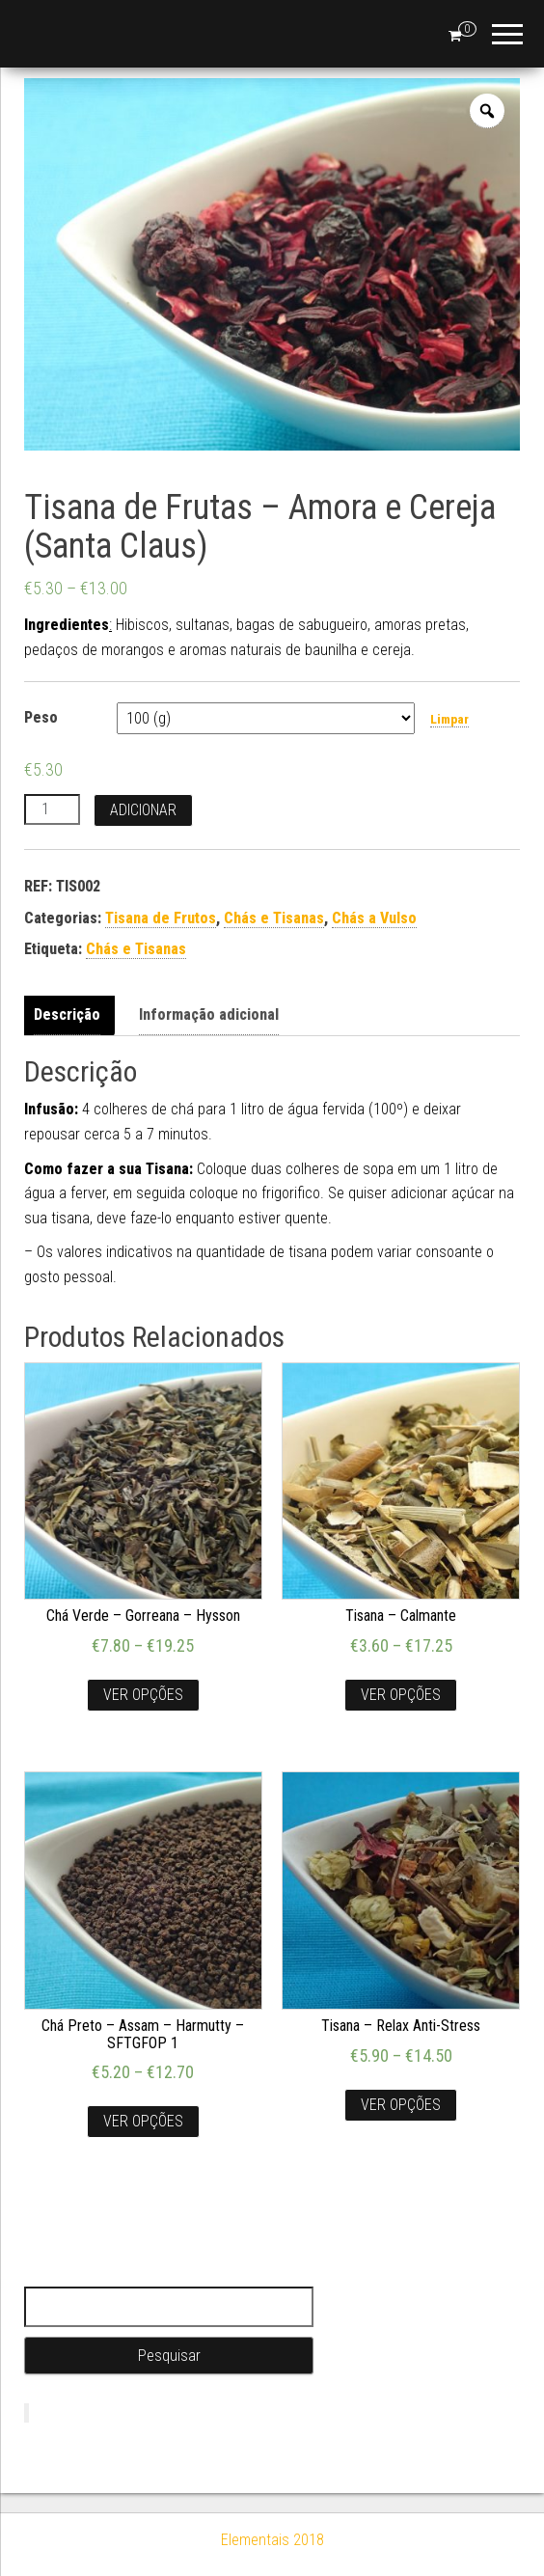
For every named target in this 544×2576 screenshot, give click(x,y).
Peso (41, 717)
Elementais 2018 (272, 2540)
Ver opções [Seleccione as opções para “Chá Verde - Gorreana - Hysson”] (143, 1694)
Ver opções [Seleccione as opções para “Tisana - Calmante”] (401, 1694)
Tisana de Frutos (160, 918)
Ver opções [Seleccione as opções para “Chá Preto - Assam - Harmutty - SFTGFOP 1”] (143, 2121)
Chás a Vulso (374, 918)
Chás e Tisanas (274, 918)
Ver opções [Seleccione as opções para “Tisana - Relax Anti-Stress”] (401, 2105)
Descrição (67, 1014)
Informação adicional (209, 1014)
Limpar (449, 719)
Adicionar (143, 810)
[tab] (72, 1015)
